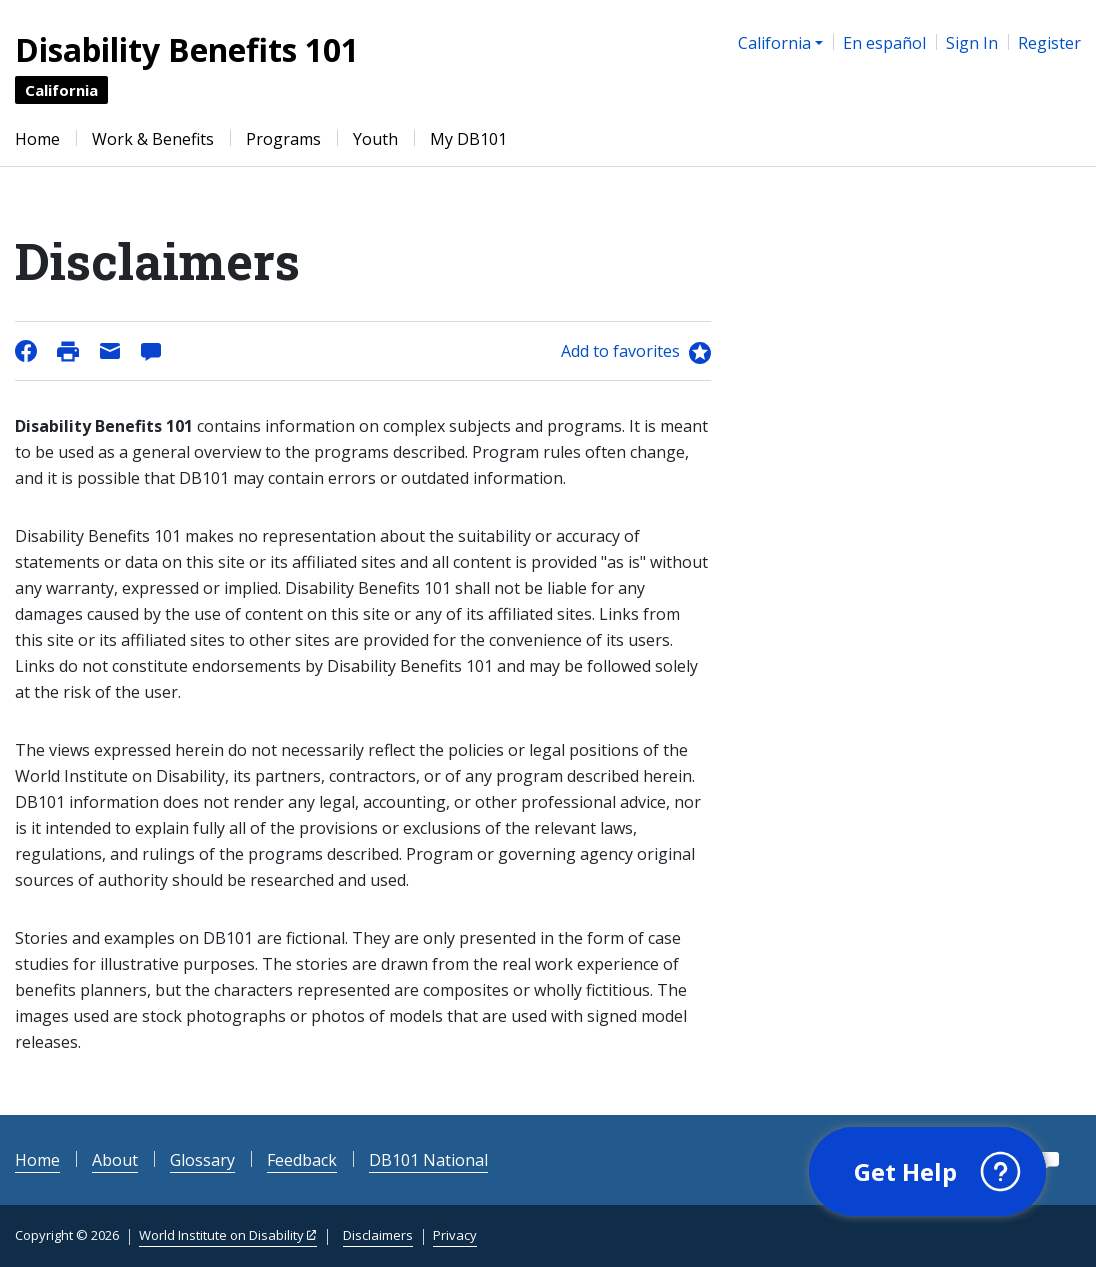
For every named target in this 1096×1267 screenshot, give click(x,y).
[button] (927, 1172)
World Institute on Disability (221, 1235)
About (115, 1160)
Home (37, 139)
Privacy (455, 1235)
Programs (283, 139)
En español (884, 43)
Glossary (202, 1160)
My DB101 (468, 139)
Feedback (302, 1160)
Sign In (972, 43)
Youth (375, 139)
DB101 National (428, 1160)
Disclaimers (378, 1235)
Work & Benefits (153, 139)
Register (1049, 43)
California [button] (774, 43)
